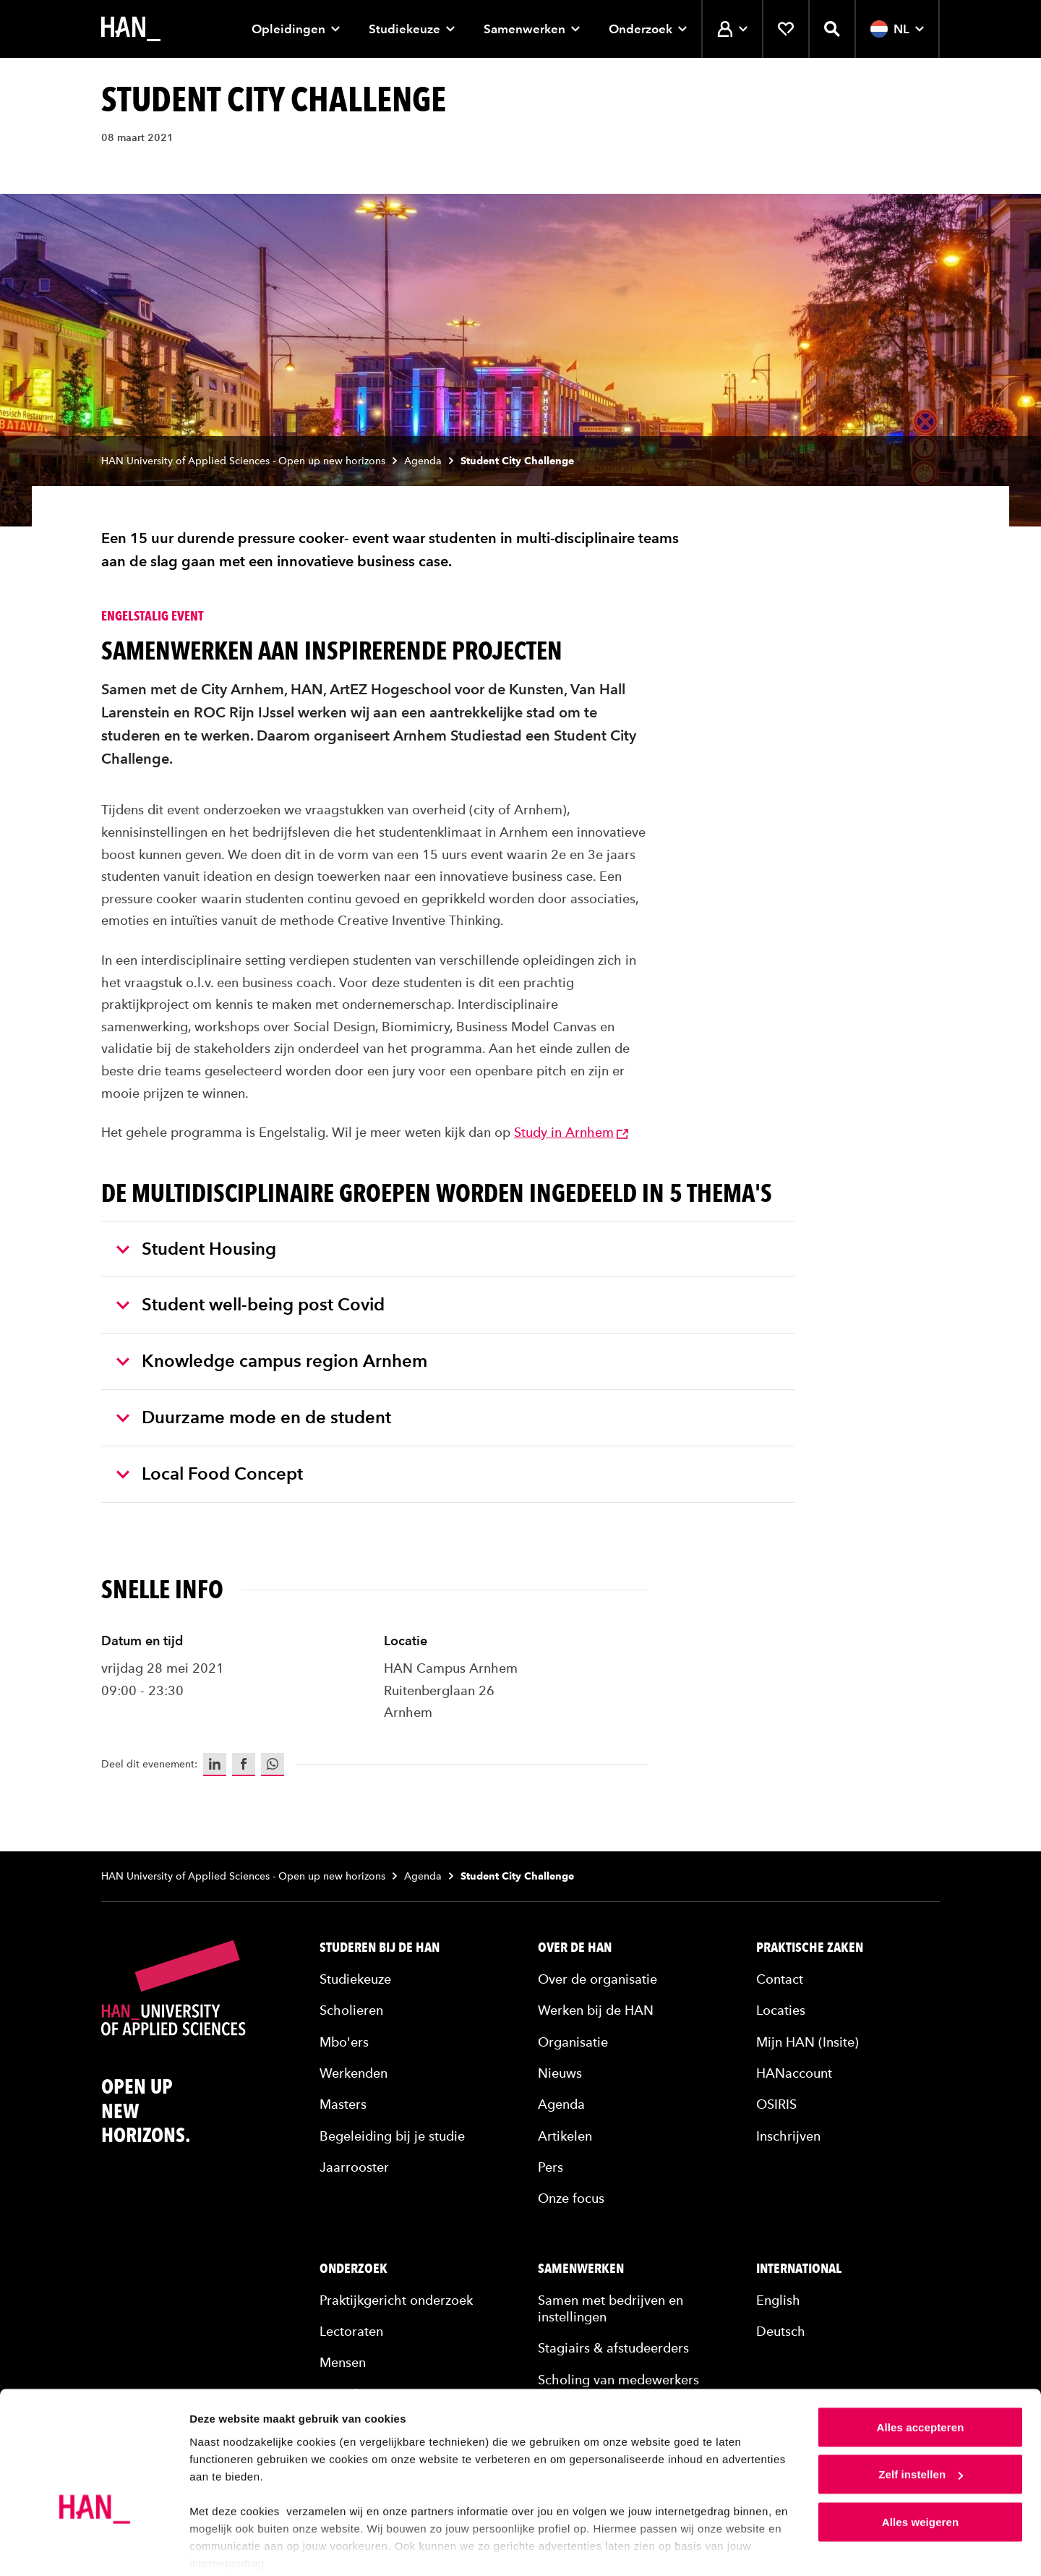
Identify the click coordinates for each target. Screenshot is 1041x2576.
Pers (550, 2167)
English (778, 2300)
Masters (343, 2104)
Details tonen (223, 2547)
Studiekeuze (412, 29)
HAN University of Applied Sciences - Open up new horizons (243, 461)
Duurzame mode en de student (253, 1417)
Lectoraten (351, 2331)
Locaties (780, 2010)
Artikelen (565, 2136)
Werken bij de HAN (596, 2010)
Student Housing (196, 1248)
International (798, 2269)
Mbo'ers (344, 2042)
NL (897, 29)
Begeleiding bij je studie (392, 2136)
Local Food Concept (209, 1473)
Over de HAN (575, 1948)
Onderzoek (648, 29)
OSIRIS (776, 2104)
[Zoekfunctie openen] (832, 29)
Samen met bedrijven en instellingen (610, 2308)
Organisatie (573, 2042)
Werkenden (353, 2073)
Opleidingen (296, 29)
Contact (779, 1979)
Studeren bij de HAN (380, 1948)
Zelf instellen (920, 2421)
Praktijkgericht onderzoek (396, 2300)
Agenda (423, 461)
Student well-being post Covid (250, 1304)
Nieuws (560, 2073)
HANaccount (794, 2073)
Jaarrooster (354, 2167)
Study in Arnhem (571, 1132)
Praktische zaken (809, 1948)
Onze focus (571, 2198)
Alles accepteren (920, 2373)
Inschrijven (788, 2136)
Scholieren (351, 2010)
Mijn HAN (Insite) (807, 2042)
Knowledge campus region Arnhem (271, 1360)
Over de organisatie (597, 1979)
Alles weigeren (920, 2468)
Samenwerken (532, 29)
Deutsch (780, 2331)
